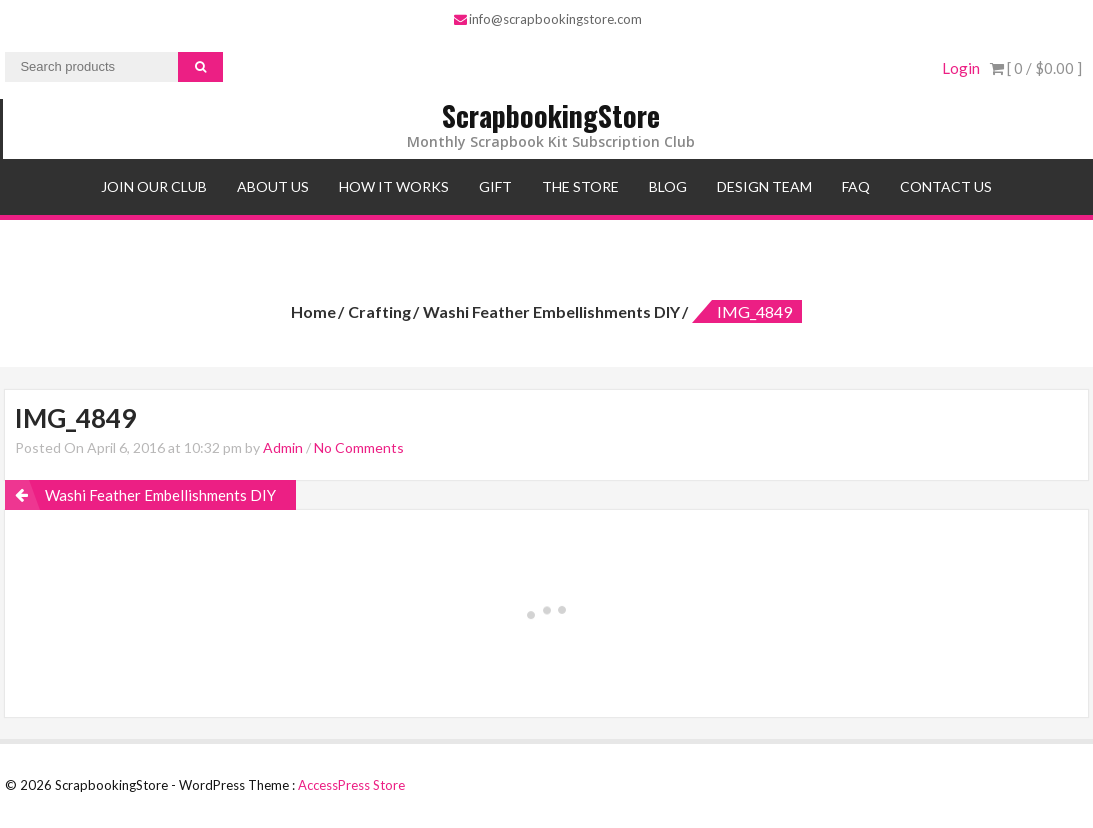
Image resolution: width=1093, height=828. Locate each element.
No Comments (359, 447)
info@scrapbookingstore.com (548, 19)
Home (313, 311)
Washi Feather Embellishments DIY (551, 311)
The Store (580, 186)
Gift (495, 186)
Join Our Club (154, 186)
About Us (273, 186)
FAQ (856, 186)
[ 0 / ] (1036, 68)
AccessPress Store (351, 785)
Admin (283, 447)
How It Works (394, 186)
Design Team (764, 186)
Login (961, 68)
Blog (668, 186)
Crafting (379, 311)
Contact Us (946, 186)
